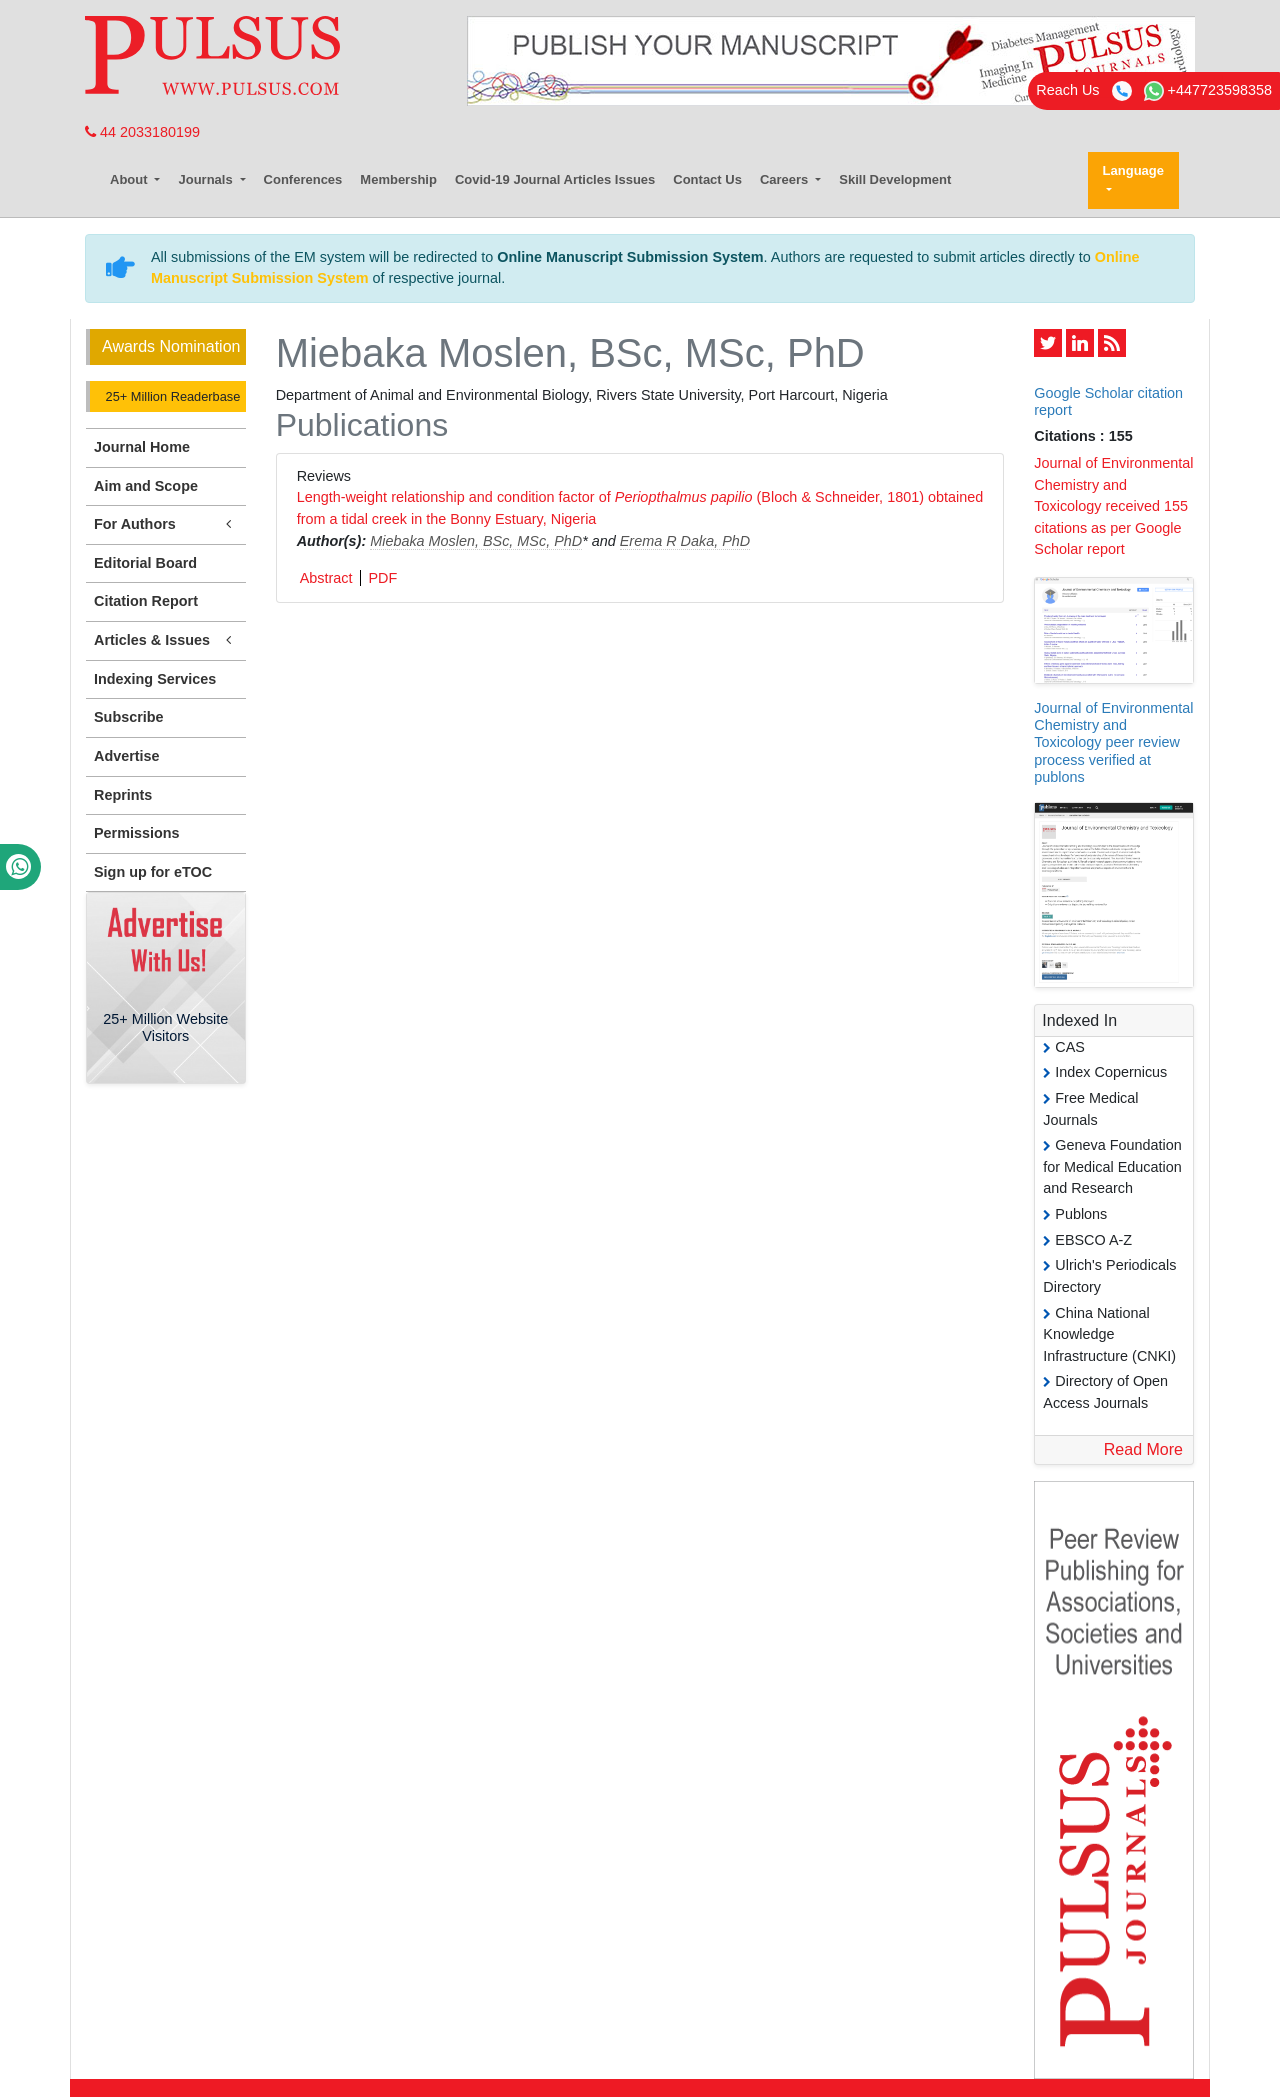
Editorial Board (145, 563)
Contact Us (707, 179)
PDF (382, 578)
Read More (1143, 1449)
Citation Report (146, 601)
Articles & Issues (166, 640)
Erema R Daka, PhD (685, 541)
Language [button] (1133, 170)
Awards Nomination (171, 346)
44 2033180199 (142, 132)
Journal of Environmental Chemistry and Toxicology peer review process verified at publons (1113, 742)
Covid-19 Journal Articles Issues (555, 179)
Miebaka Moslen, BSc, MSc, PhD (476, 541)
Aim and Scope (146, 486)
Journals (207, 179)
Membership (398, 179)
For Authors (166, 524)
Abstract (326, 578)
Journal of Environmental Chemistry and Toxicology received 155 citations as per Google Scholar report (1113, 506)
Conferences (303, 179)
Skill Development (895, 179)
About (130, 179)
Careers (786, 179)
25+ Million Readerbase (171, 396)
